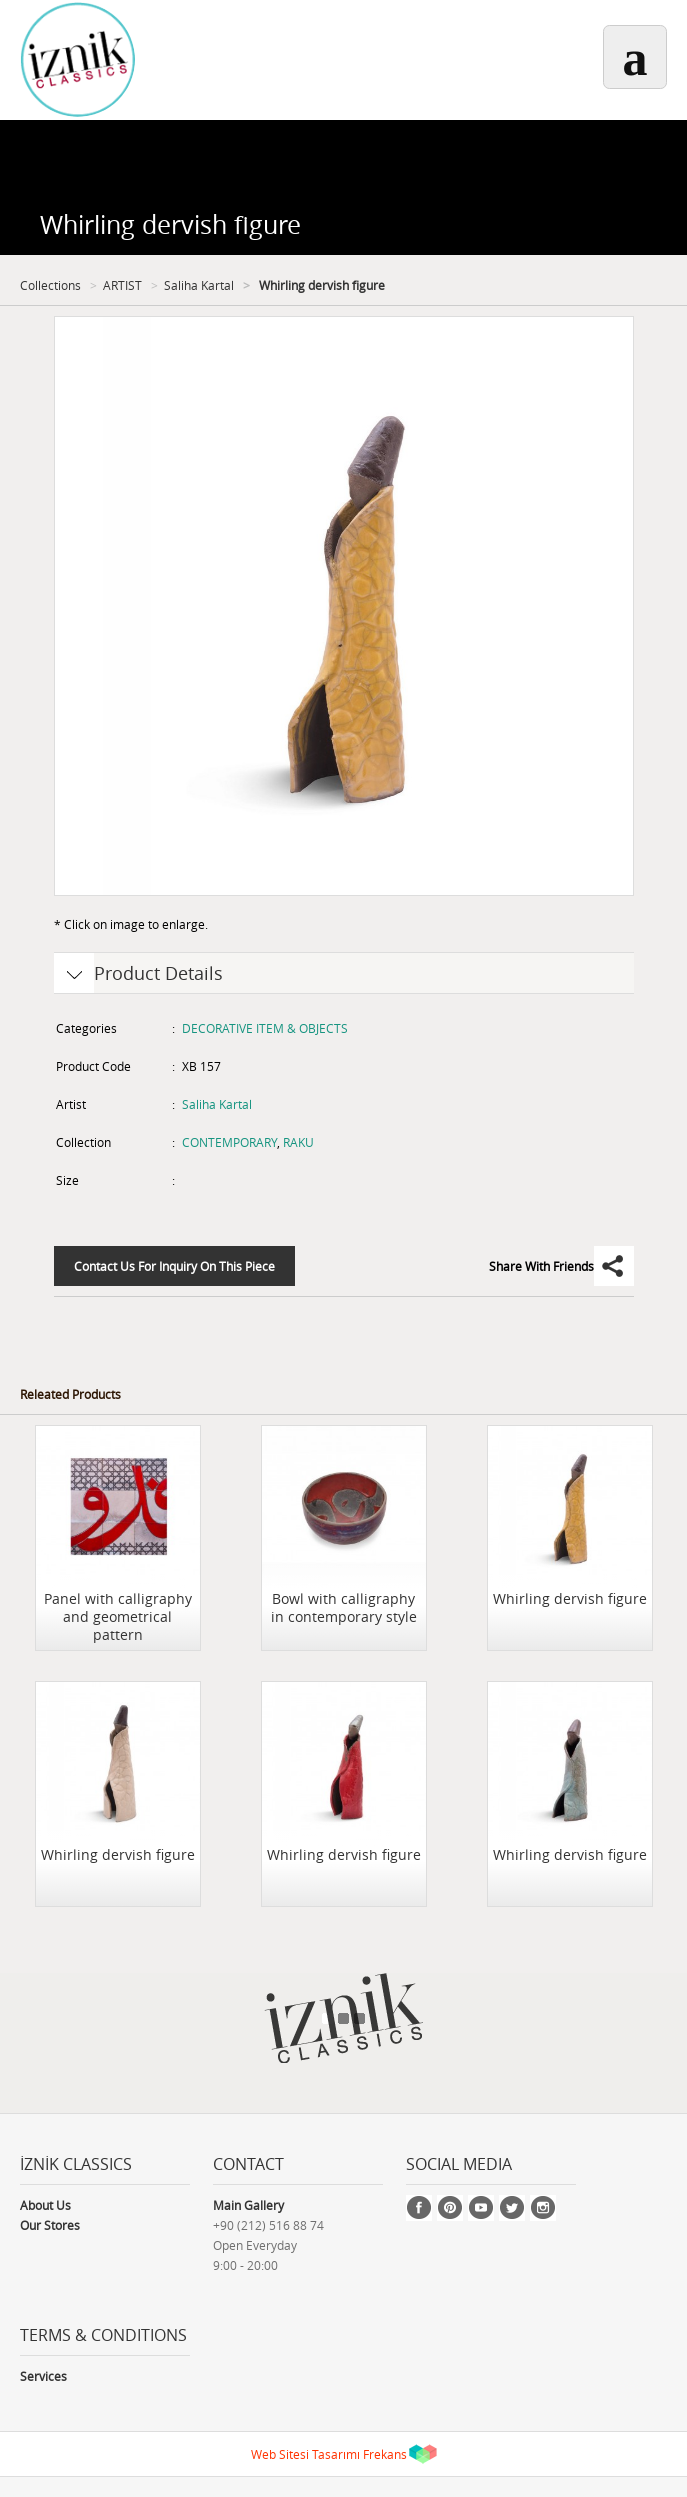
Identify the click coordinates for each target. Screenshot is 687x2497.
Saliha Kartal (199, 285)
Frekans (385, 2454)
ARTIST (122, 285)
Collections (50, 285)
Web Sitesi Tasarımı (305, 2454)
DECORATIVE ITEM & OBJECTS (265, 1028)
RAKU (298, 1142)
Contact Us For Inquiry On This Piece (174, 1266)
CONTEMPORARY (229, 1142)
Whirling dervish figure (320, 285)
